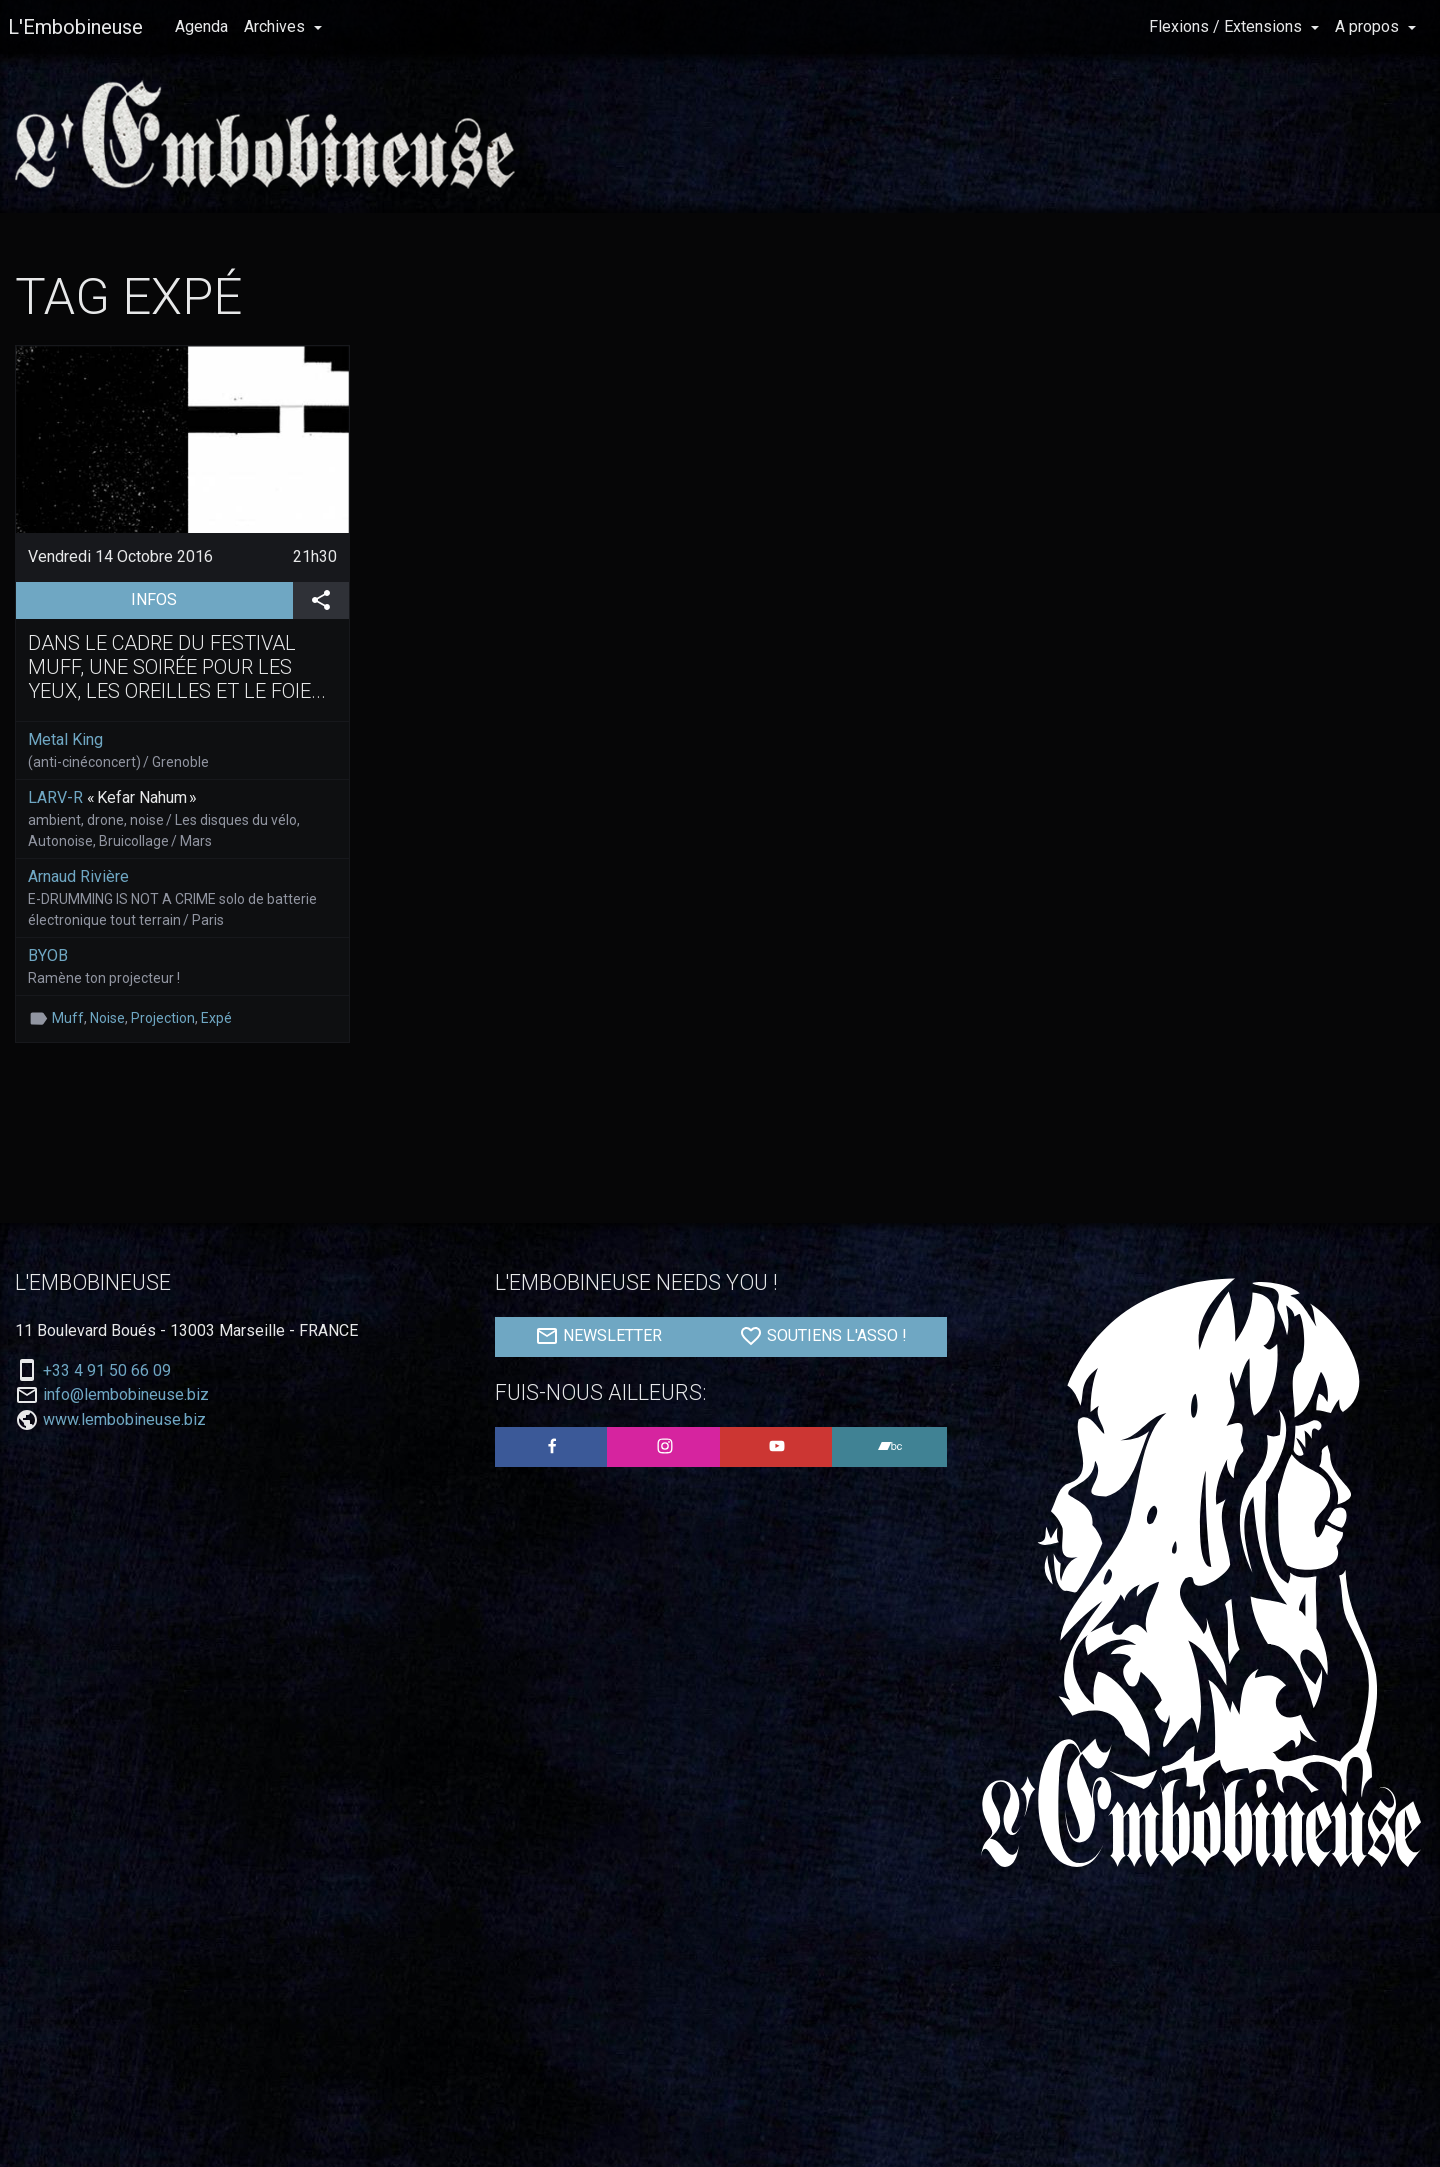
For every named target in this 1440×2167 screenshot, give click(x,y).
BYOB (48, 955)
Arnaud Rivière (78, 876)
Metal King (65, 739)
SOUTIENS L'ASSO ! (823, 1336)
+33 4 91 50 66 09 (107, 1371)
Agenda (201, 26)
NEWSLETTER (598, 1336)
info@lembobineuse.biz (126, 1395)
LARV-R (55, 797)
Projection (163, 1018)
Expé (216, 1018)
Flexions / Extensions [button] (1227, 26)
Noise (107, 1018)
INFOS (211, 598)
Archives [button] (276, 26)
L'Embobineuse (75, 27)
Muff (68, 1018)
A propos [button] (1369, 26)
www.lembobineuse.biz (124, 1419)
